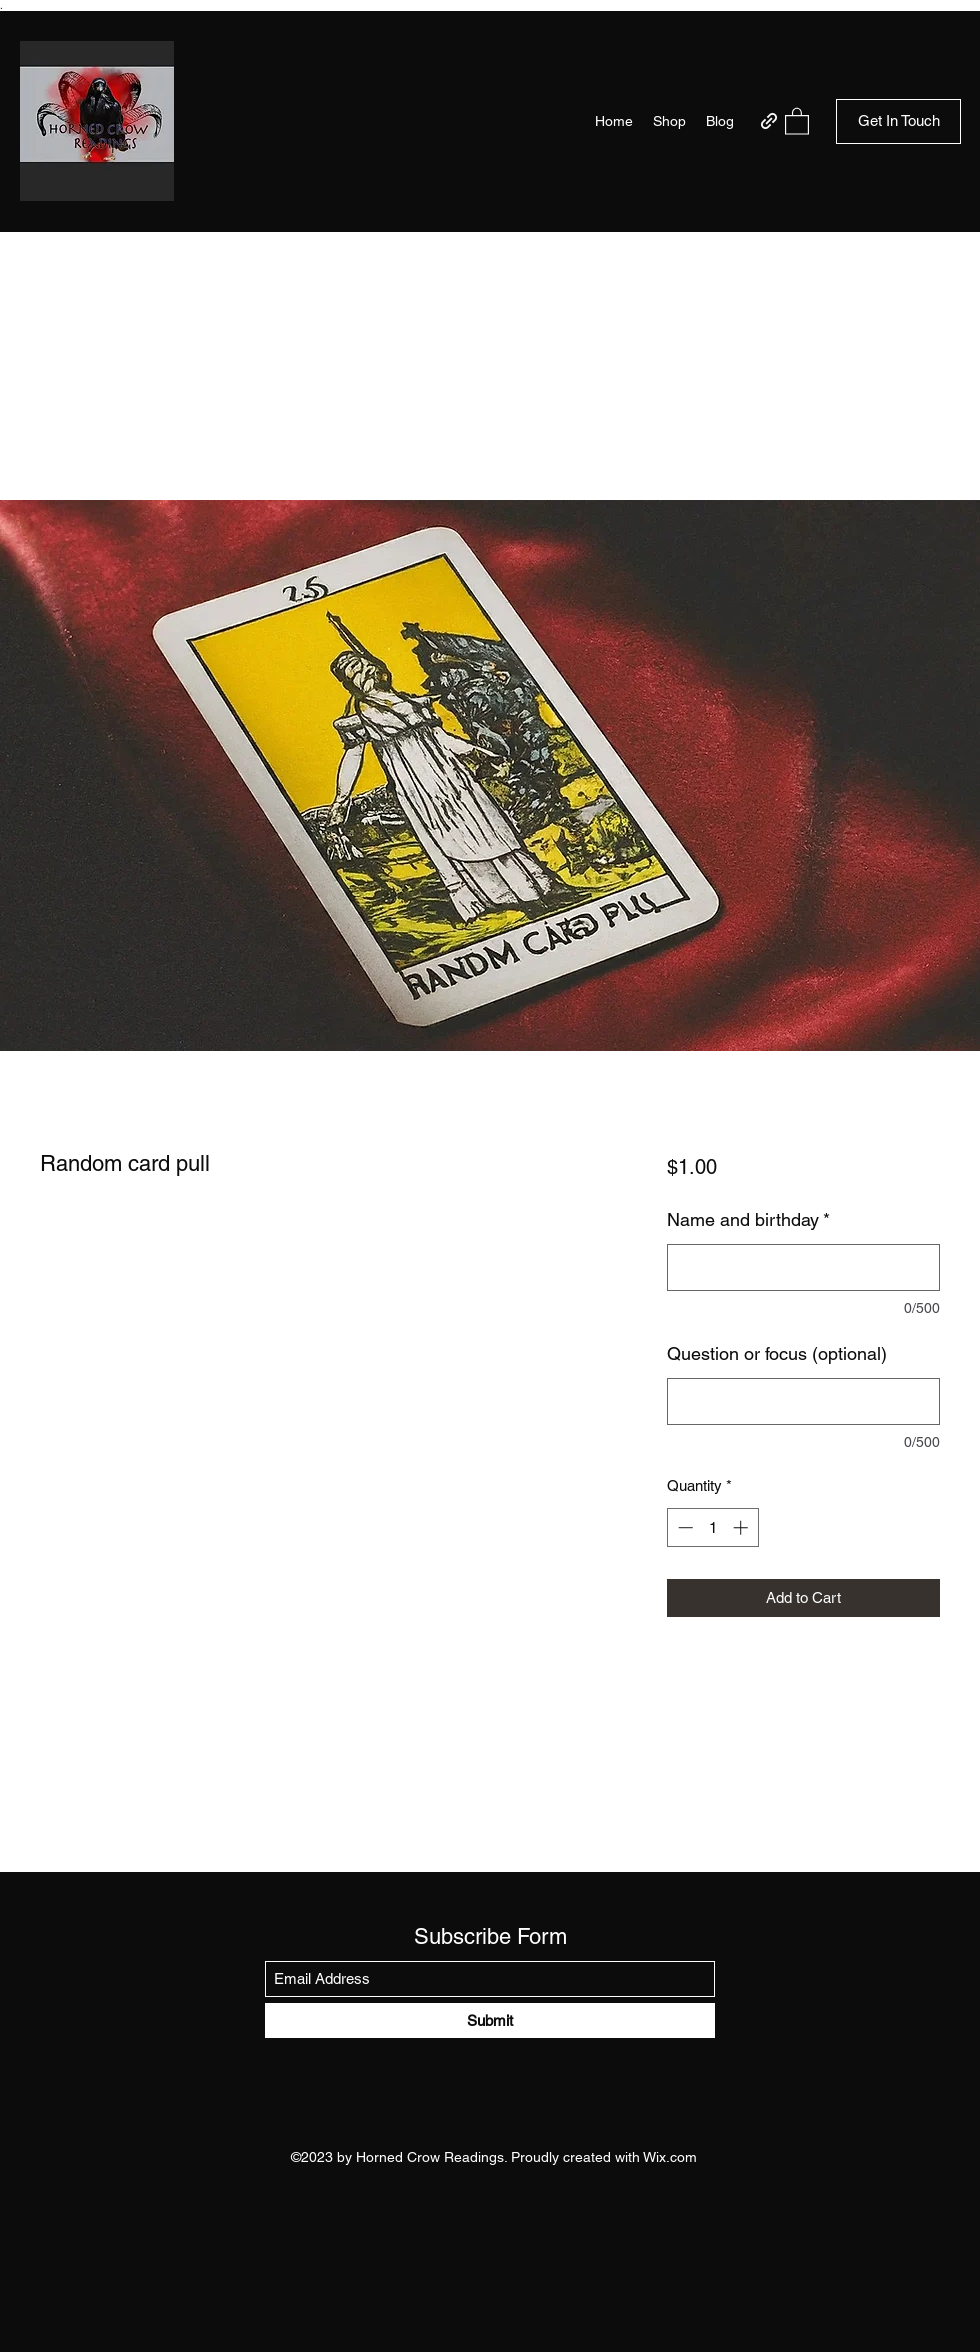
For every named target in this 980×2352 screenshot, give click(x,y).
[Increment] (742, 1527)
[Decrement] (683, 1527)
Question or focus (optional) (777, 1353)
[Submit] (490, 2020)
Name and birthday (748, 1219)
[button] (797, 120)
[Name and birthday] (803, 1267)
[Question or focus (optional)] (803, 1401)
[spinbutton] (712, 1527)
